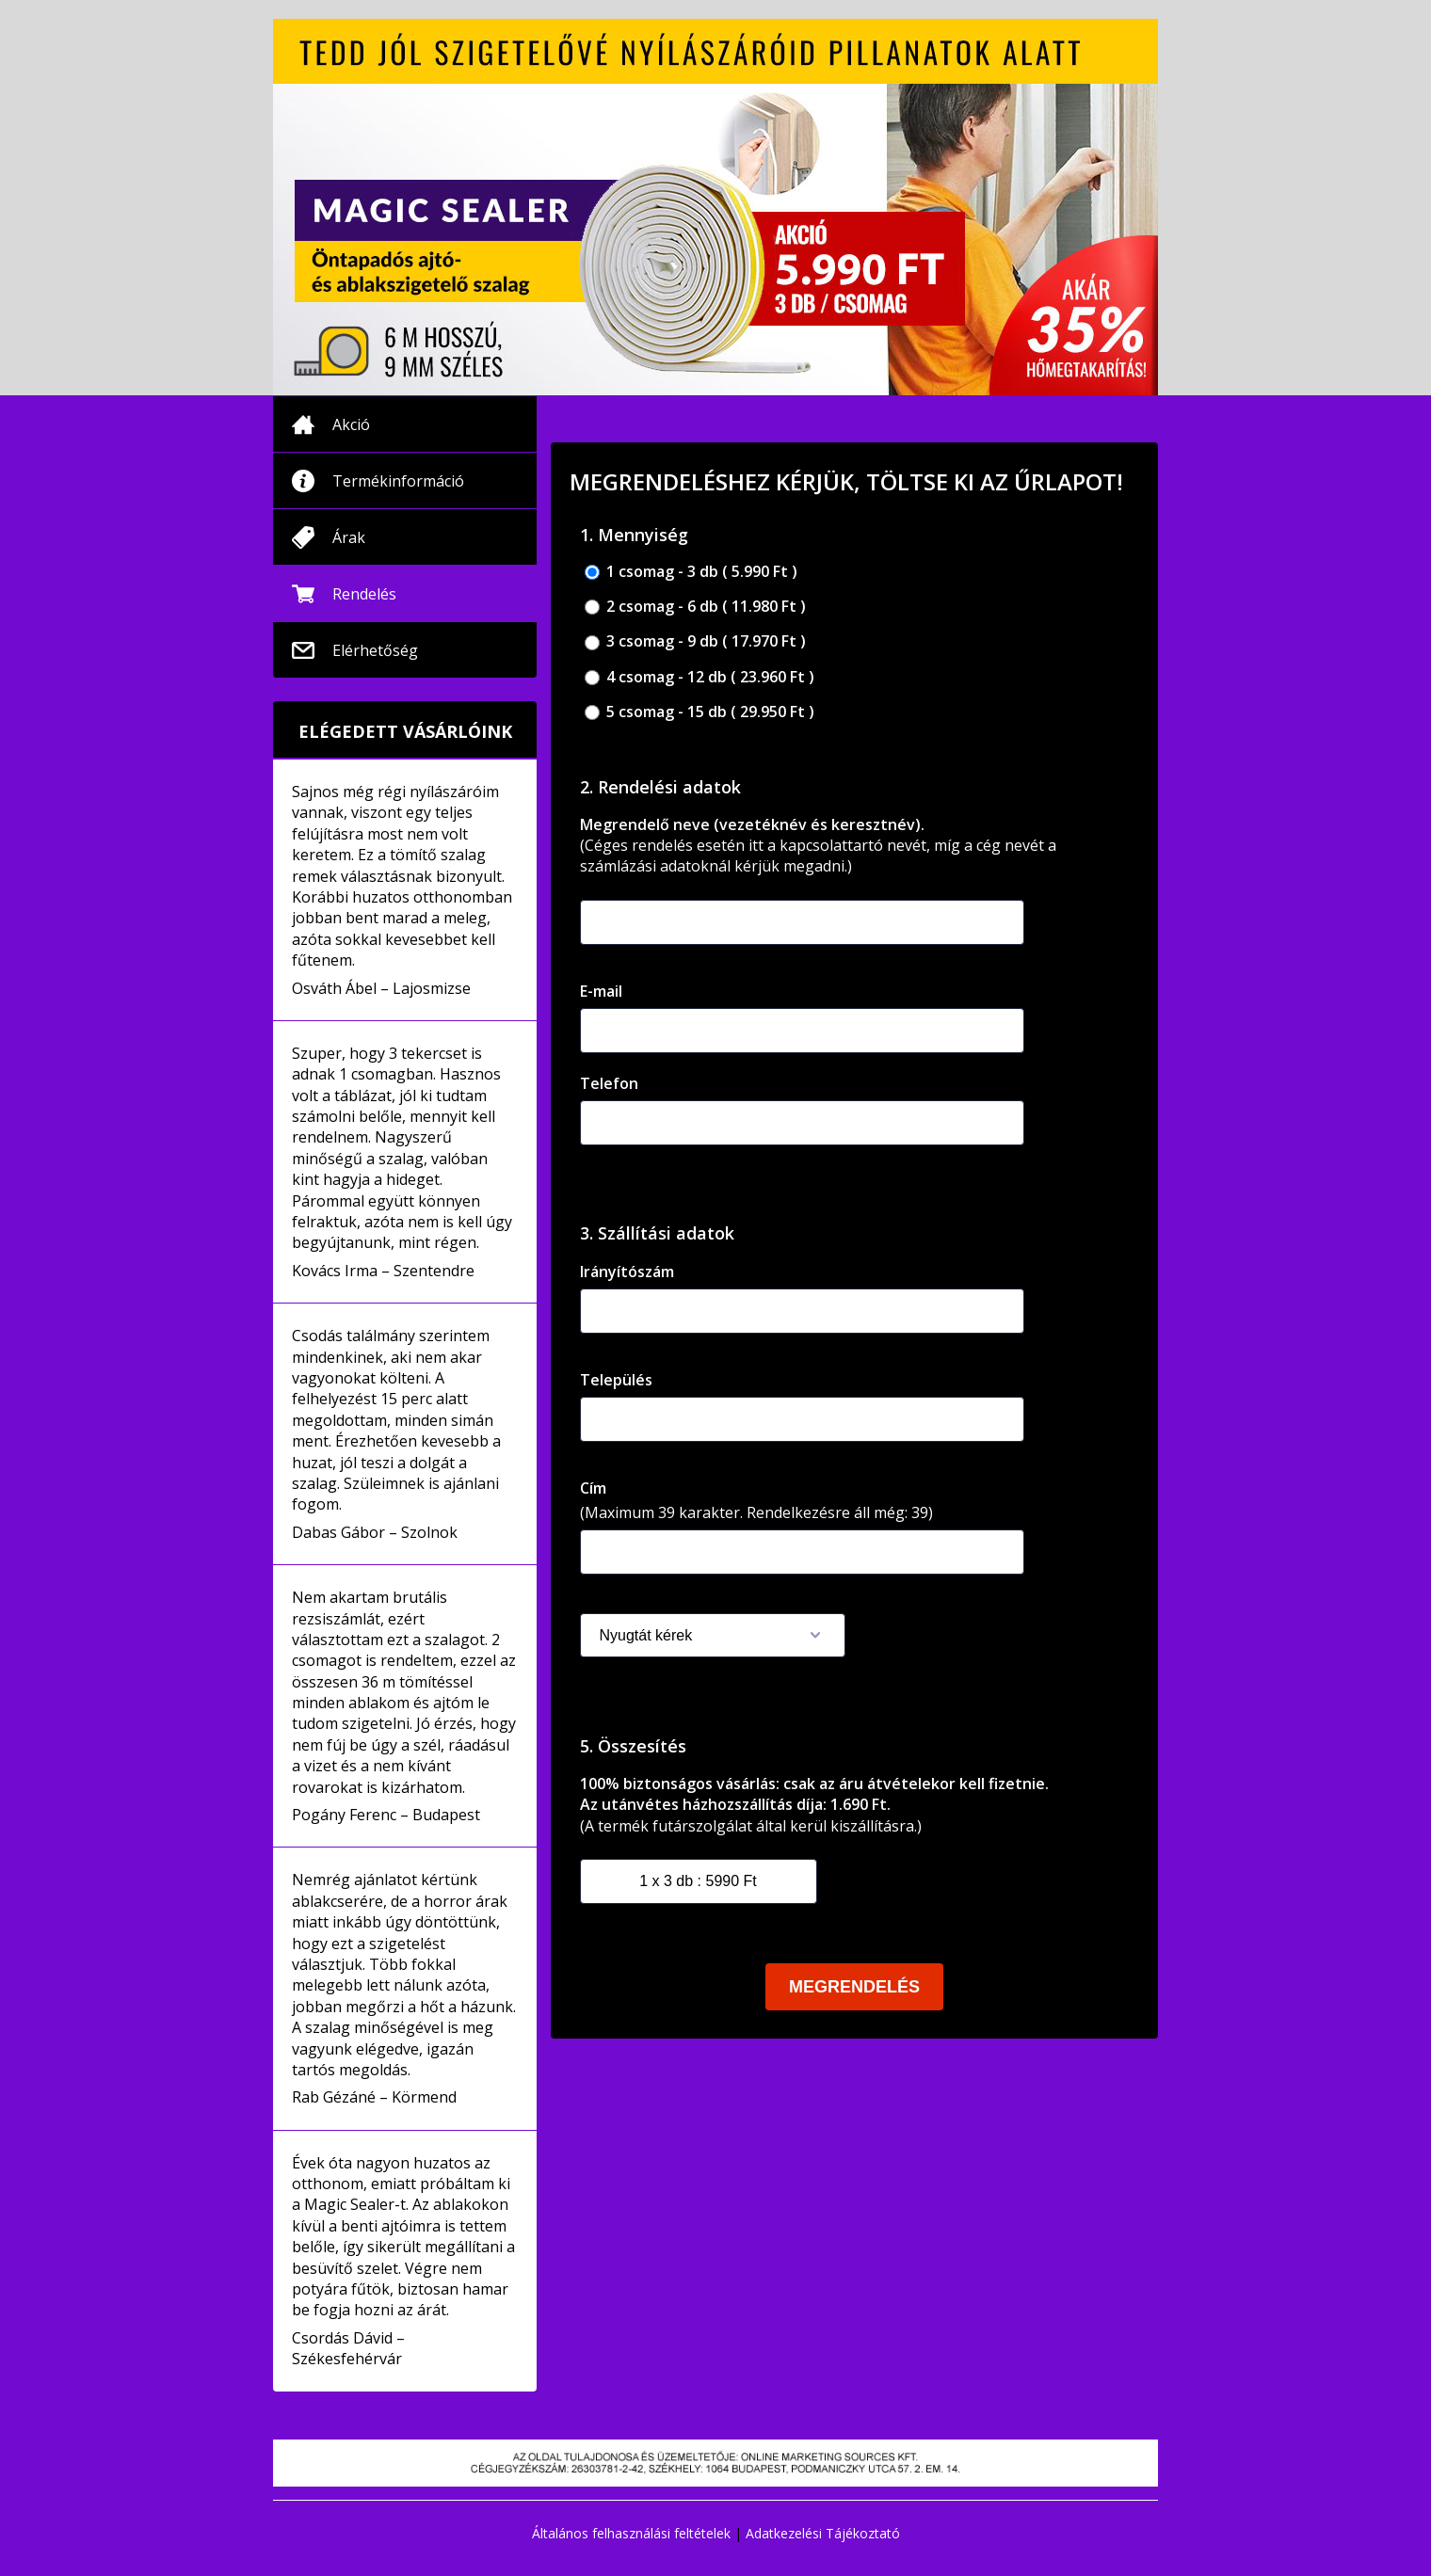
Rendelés (364, 594)
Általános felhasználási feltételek (631, 2533)
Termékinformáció (398, 481)
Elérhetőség (375, 650)
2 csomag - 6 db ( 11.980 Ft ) (695, 606)
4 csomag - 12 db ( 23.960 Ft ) (699, 677)
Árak (348, 537)
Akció (351, 424)
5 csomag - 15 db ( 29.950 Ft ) (699, 712)
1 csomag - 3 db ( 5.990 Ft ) (691, 572)
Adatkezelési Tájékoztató (823, 2533)
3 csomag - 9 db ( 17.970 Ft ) (695, 641)
